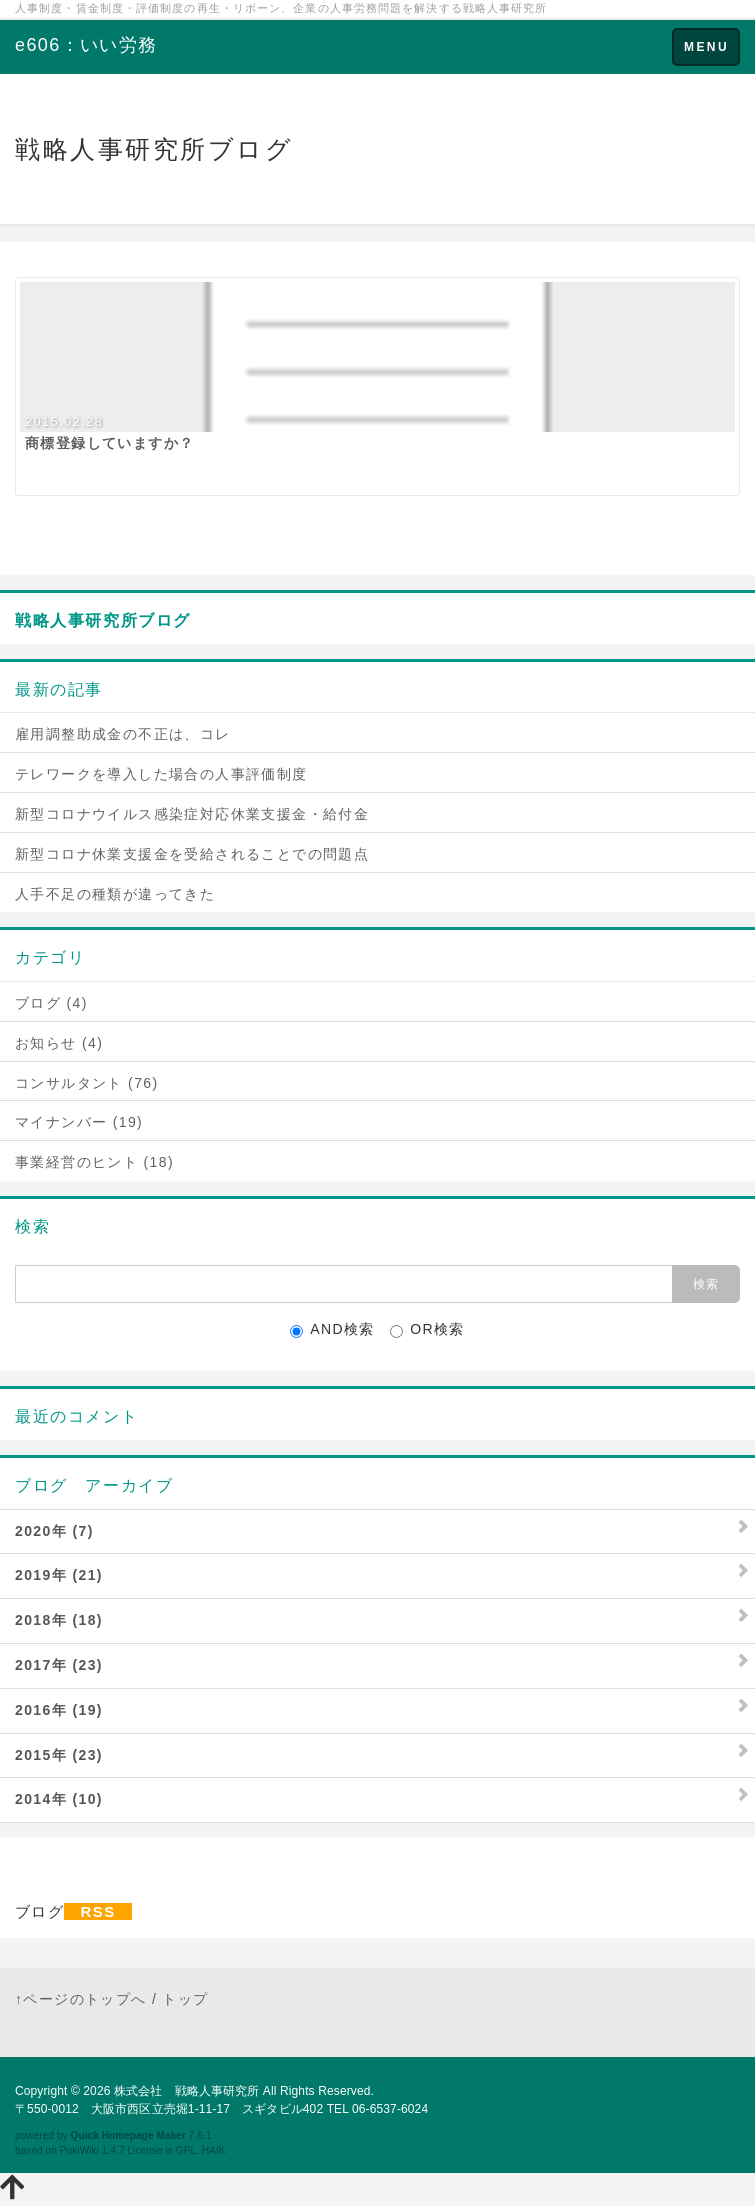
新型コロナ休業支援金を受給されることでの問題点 (192, 854)
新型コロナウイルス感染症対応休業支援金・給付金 (192, 814)
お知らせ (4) (59, 1043)
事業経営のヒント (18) (94, 1162)
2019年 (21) (59, 1575)
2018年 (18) (59, 1620)
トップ (185, 1999)
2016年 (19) (59, 1710)
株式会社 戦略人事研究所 (186, 2091)
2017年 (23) (59, 1665)
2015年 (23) (59, 1755)
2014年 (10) (59, 1799)
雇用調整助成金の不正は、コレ (123, 734)
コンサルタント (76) (87, 1083)
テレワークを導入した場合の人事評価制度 (161, 774)
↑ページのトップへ (81, 1999)
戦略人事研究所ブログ (103, 620)
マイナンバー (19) (79, 1122)
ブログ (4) (51, 1003)
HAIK (214, 2150)
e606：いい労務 (86, 45)
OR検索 (427, 1329)
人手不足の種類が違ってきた (115, 894)
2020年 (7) (54, 1531)
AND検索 (332, 1329)
